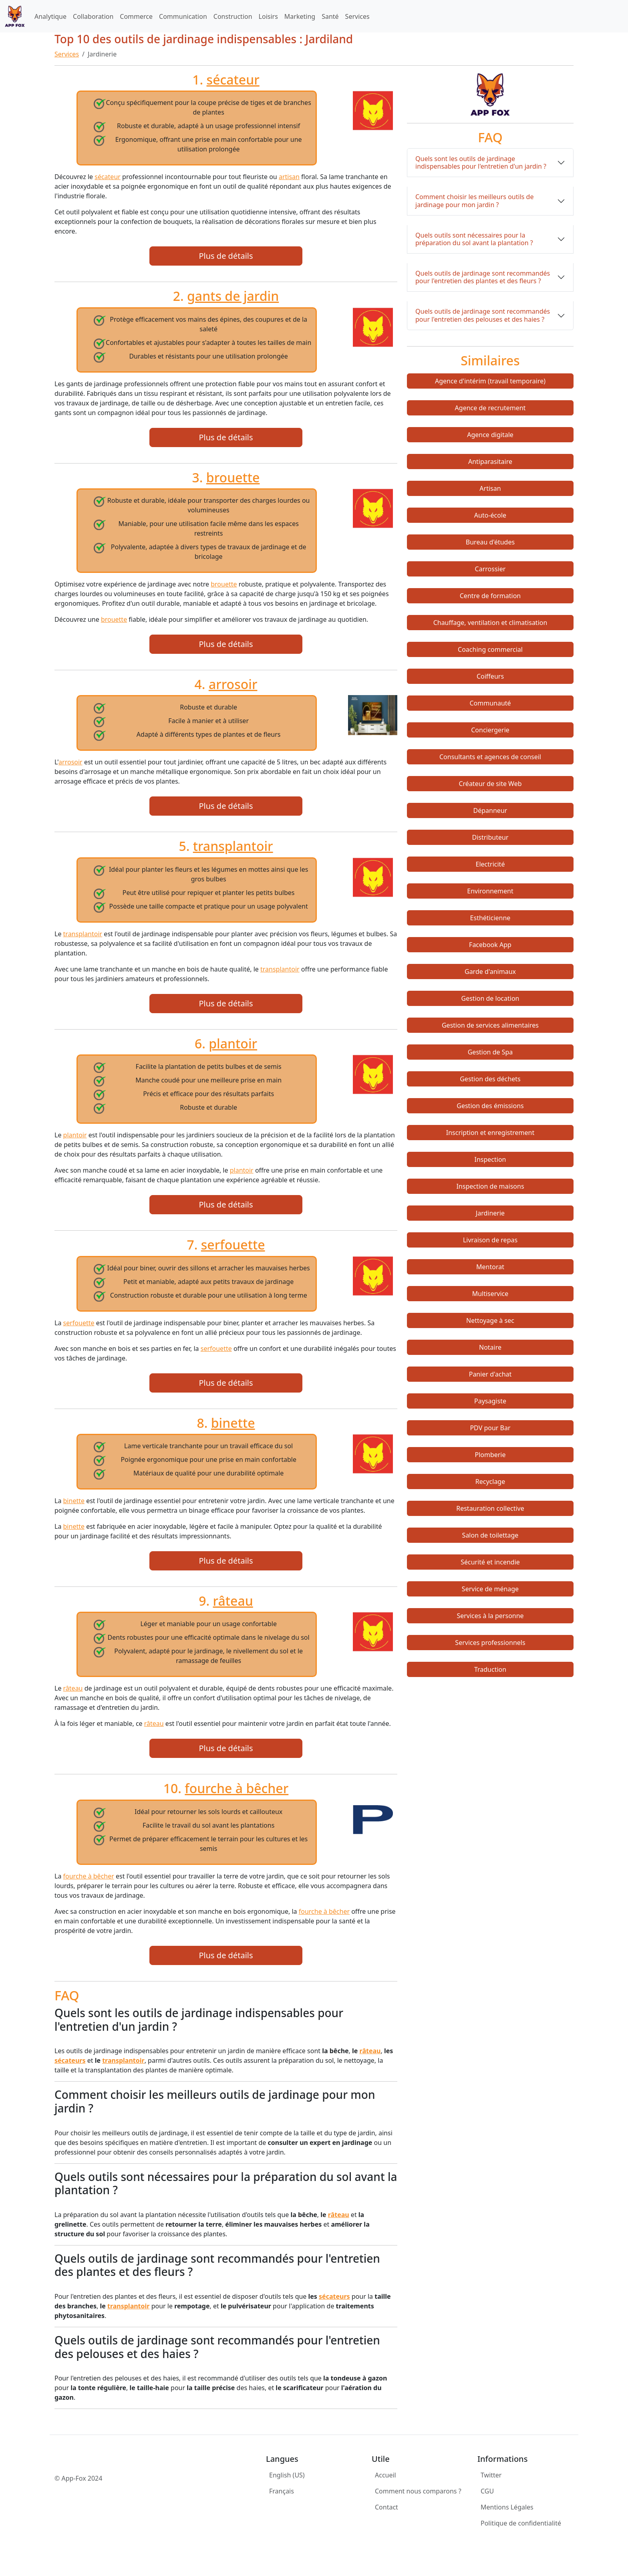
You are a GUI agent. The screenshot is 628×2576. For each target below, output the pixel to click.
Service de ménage (490, 1588)
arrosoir (233, 684)
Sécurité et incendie (490, 1562)
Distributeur (490, 837)
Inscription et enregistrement (490, 1132)
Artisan (490, 488)
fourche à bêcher (236, 1788)
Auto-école (490, 515)
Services (357, 16)
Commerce (136, 16)
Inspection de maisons (490, 1186)
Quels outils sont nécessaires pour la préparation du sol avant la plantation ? (474, 239)
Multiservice (490, 1293)
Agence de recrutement (490, 407)
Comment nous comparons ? (418, 2491)
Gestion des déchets (490, 1078)
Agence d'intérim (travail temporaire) (490, 381)
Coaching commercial (490, 649)
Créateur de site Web (490, 783)
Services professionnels (490, 1642)
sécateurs (70, 2060)
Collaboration (93, 16)
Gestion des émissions (490, 1105)
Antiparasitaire (490, 461)
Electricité (490, 864)
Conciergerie (490, 730)
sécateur (233, 79)
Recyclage (490, 1481)
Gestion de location (490, 998)
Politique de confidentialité (521, 2523)
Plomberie (490, 1454)
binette (233, 1422)
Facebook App (490, 944)
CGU (487, 2491)
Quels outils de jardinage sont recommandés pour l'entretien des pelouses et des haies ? (482, 315)
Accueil (385, 2475)
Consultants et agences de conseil (490, 756)
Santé (330, 16)
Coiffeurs (490, 676)
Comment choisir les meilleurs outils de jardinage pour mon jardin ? (474, 200)
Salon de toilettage (490, 1535)
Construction (232, 16)
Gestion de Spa (490, 1052)
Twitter (491, 2475)
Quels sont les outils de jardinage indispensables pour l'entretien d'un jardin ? (480, 162)
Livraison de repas (490, 1240)
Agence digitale (490, 434)
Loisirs (268, 16)
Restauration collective (490, 1508)
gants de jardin (233, 295)
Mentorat (490, 1266)
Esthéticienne (490, 917)
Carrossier (490, 568)
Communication (183, 16)
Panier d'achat (490, 1374)
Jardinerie (490, 1213)
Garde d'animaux (490, 971)
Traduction (490, 1669)
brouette (233, 477)
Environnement (490, 891)
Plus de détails (226, 255)
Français (281, 2491)
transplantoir (233, 846)
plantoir (233, 1043)
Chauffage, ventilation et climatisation (490, 622)
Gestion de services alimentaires (490, 1025)
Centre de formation (490, 595)
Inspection (490, 1159)
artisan (289, 176)
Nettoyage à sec (490, 1320)
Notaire (490, 1347)
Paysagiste (490, 1401)
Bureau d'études (490, 542)
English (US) (287, 2475)
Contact (386, 2507)
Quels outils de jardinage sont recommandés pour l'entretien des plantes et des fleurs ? (482, 277)
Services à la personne (490, 1615)
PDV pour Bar (490, 1427)
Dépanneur (490, 810)
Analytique (50, 16)
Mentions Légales (507, 2507)
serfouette (233, 1244)
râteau (233, 1600)
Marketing (299, 16)
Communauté (490, 703)
